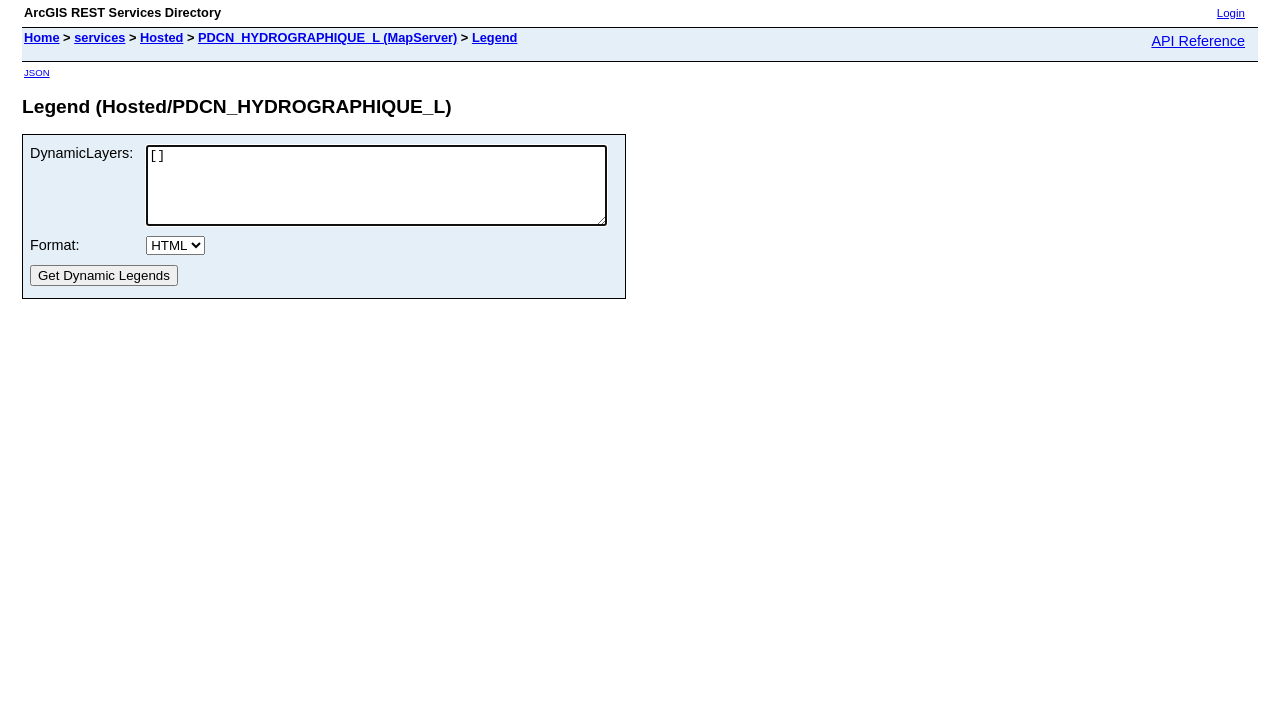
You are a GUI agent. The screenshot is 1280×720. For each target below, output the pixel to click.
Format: (55, 260)
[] (404, 193)
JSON (37, 72)
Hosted (161, 37)
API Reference (1198, 41)
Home (42, 37)
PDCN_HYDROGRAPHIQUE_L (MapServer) (327, 37)
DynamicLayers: (81, 153)
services (99, 37)
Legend (495, 37)
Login (1231, 13)
